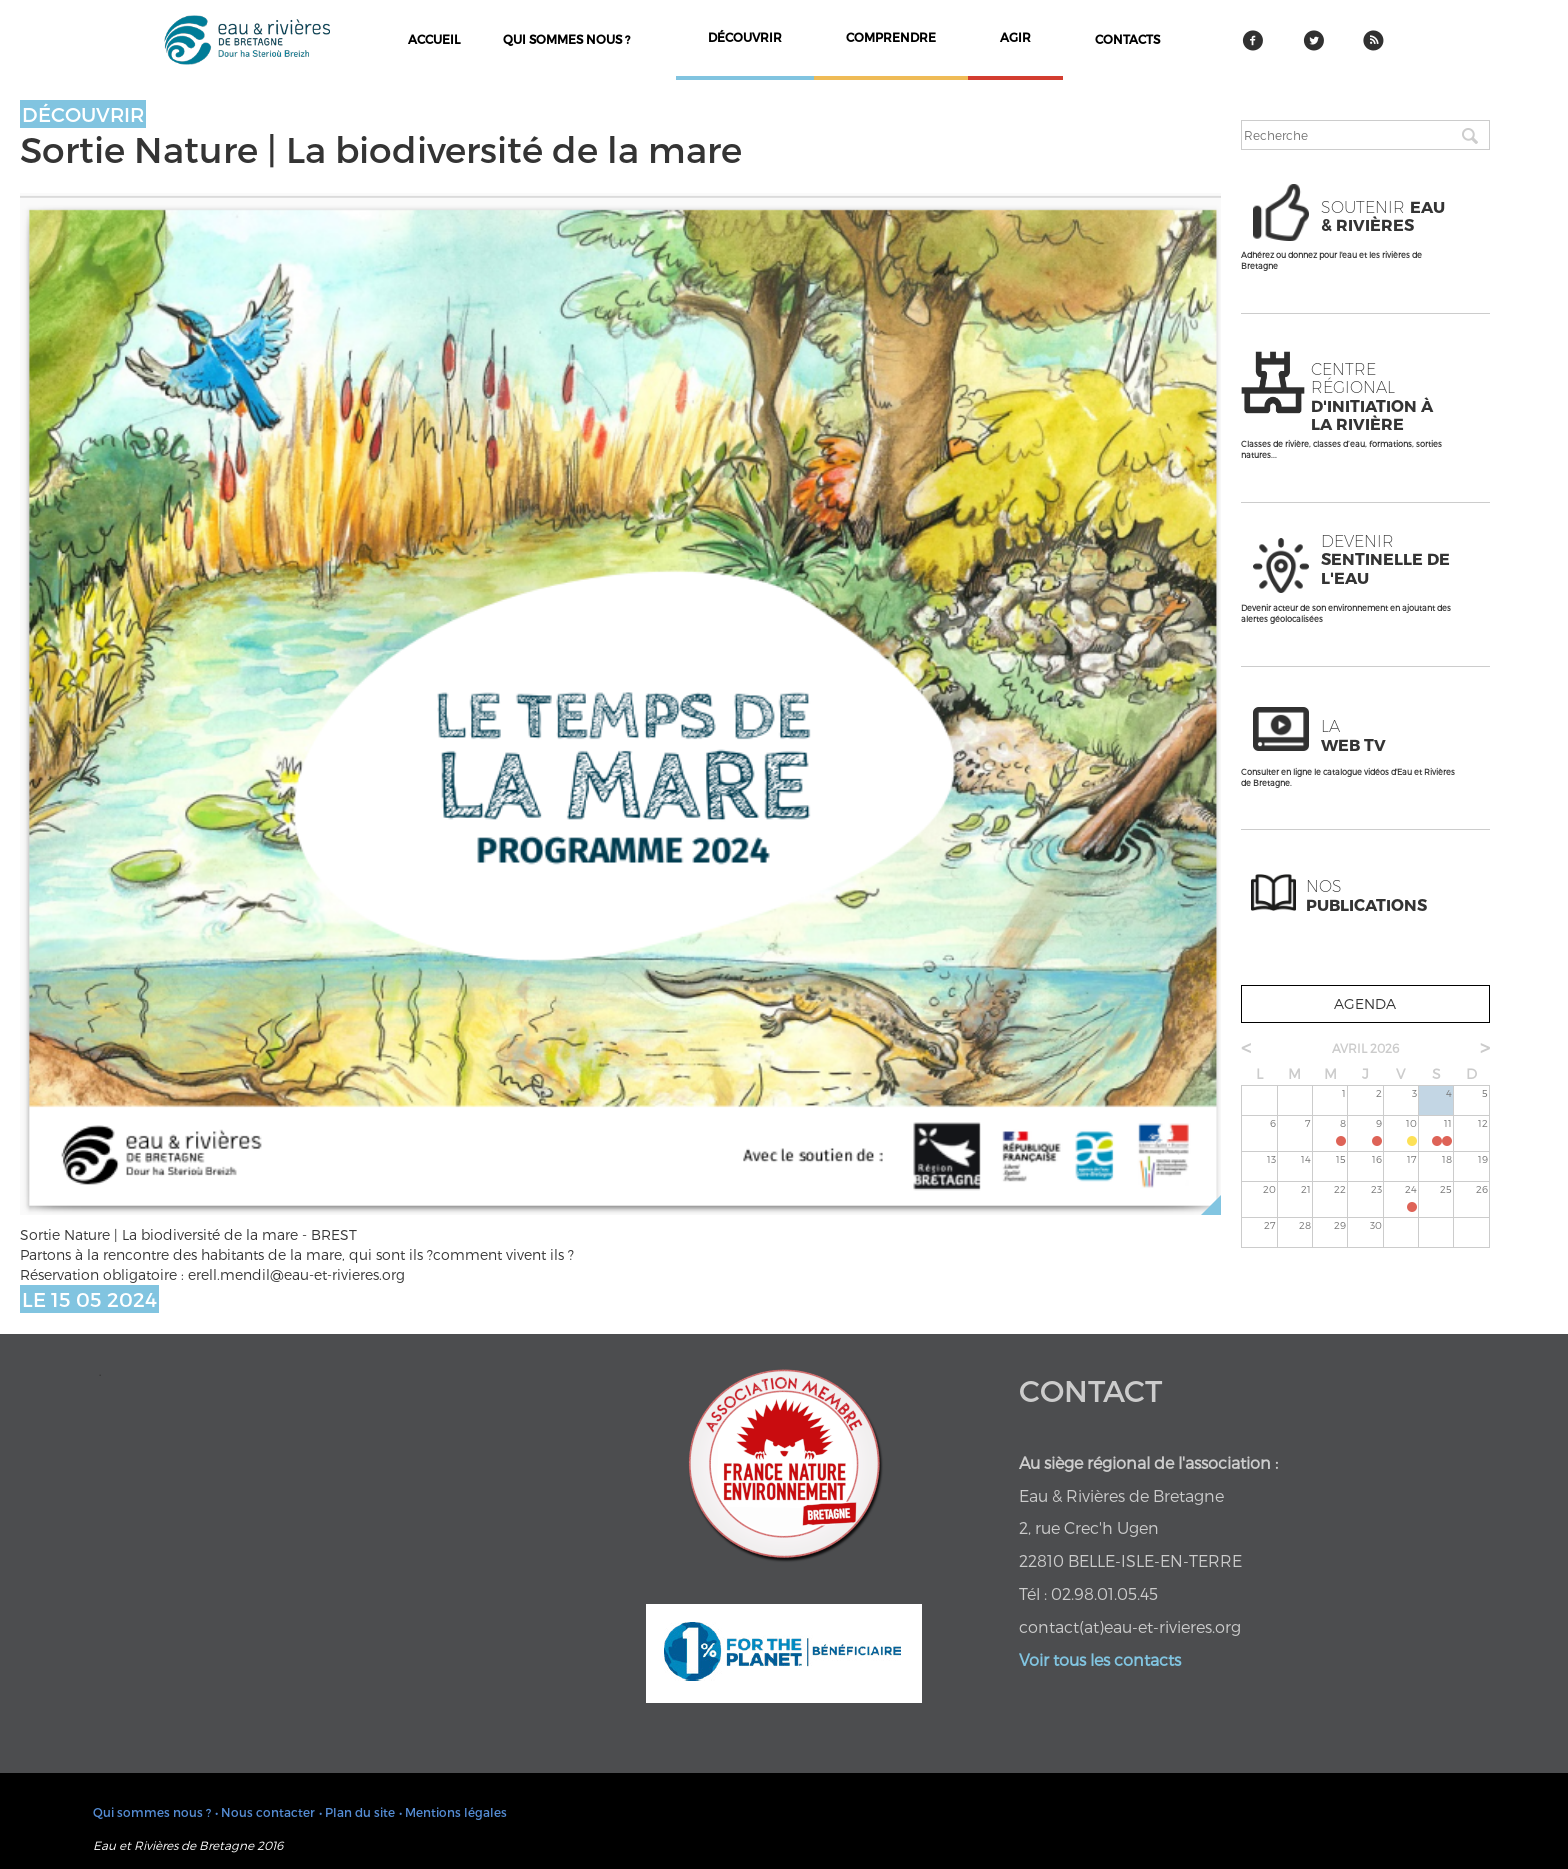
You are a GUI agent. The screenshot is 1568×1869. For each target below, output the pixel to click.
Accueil (434, 39)
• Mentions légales (453, 1812)
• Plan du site (357, 1812)
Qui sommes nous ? (566, 39)
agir (1015, 37)
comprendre (891, 37)
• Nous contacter (265, 1812)
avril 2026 (1365, 1048)
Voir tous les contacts (1100, 1659)
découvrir (745, 37)
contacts (1127, 39)
